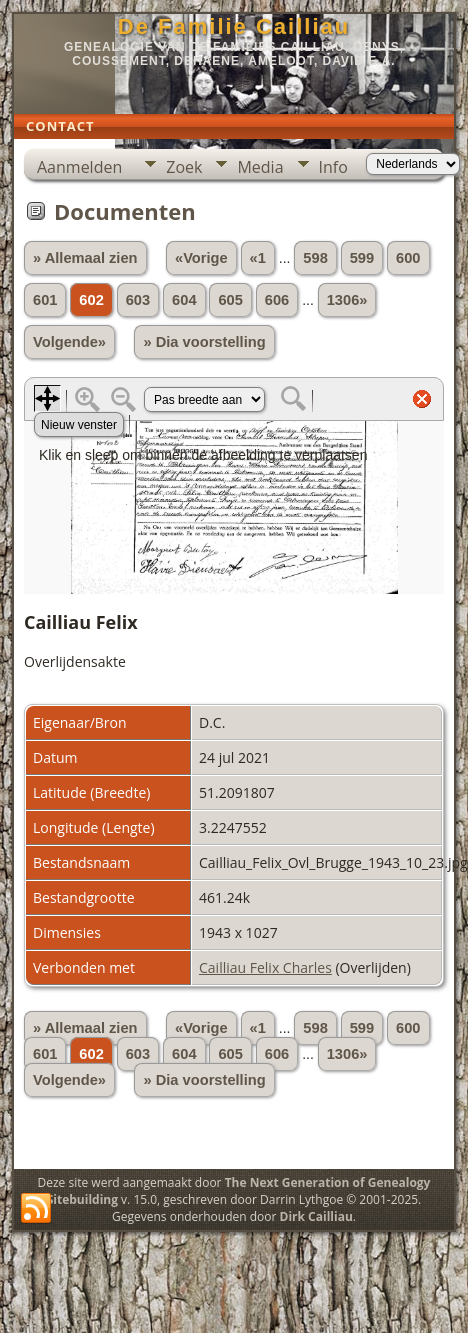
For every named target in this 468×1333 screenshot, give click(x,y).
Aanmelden (79, 167)
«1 (258, 258)
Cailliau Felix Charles (265, 967)
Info (333, 167)
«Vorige (201, 258)
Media (260, 167)
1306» (347, 300)
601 (45, 300)
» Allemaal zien (85, 258)
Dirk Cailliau (316, 1216)
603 (138, 300)
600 (408, 258)
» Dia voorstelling (204, 342)
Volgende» (69, 342)
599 (362, 258)
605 (230, 300)
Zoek (184, 167)
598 (315, 258)
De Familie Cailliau (234, 26)
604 (184, 300)
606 (277, 300)
